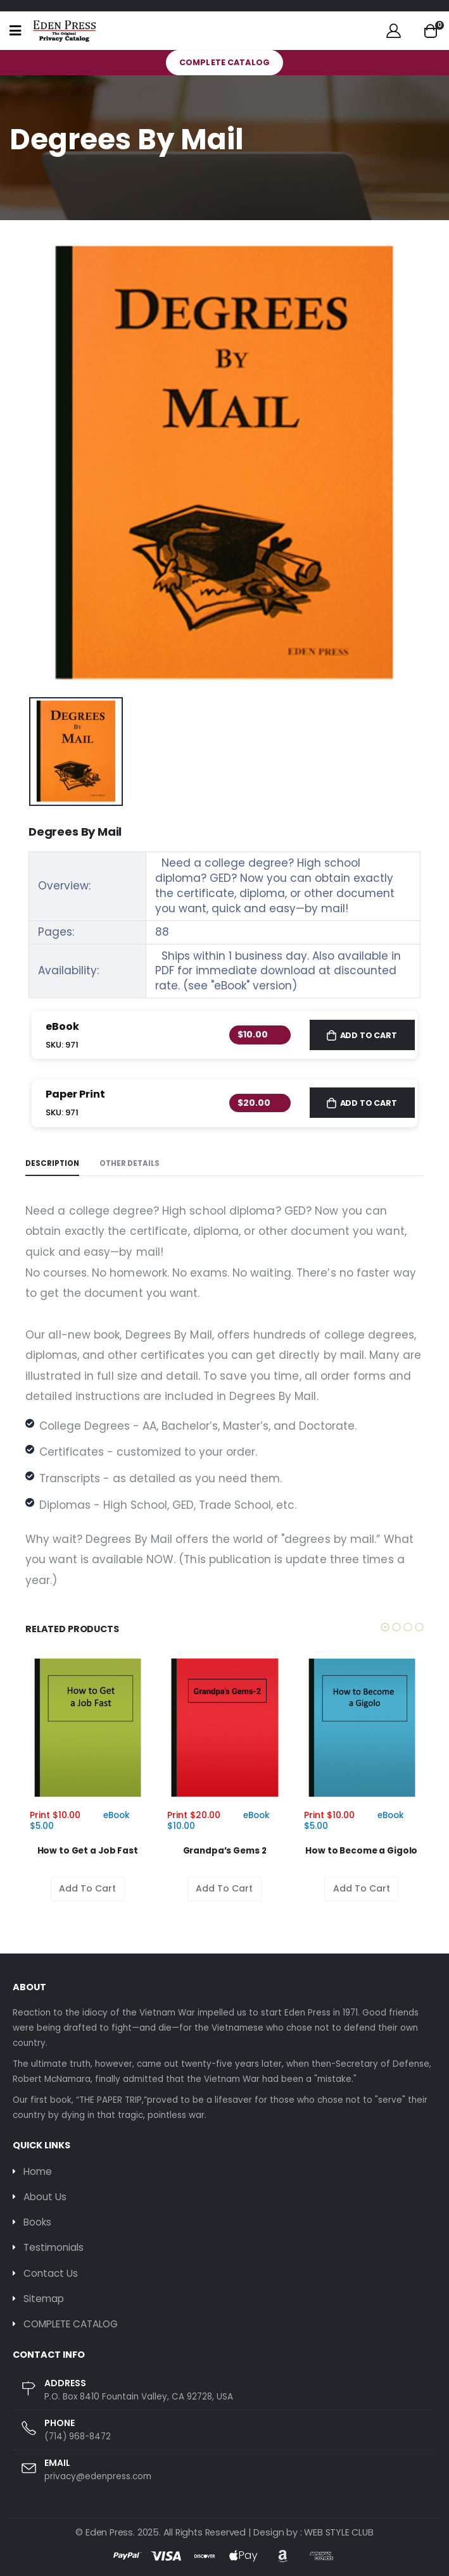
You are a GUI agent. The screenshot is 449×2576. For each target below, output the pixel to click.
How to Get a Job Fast (87, 1851)
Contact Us (50, 2273)
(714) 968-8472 (77, 2436)
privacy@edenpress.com (97, 2476)
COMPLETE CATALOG (224, 62)
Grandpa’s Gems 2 (225, 1851)
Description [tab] (52, 1163)
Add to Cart (368, 1035)
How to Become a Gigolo (361, 1851)
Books (37, 2222)
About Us (44, 2196)
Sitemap (43, 2298)
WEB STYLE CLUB (338, 2532)
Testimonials (53, 2247)
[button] (430, 31)
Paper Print (75, 1094)
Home (37, 2171)
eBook (62, 1026)
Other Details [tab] (129, 1163)
